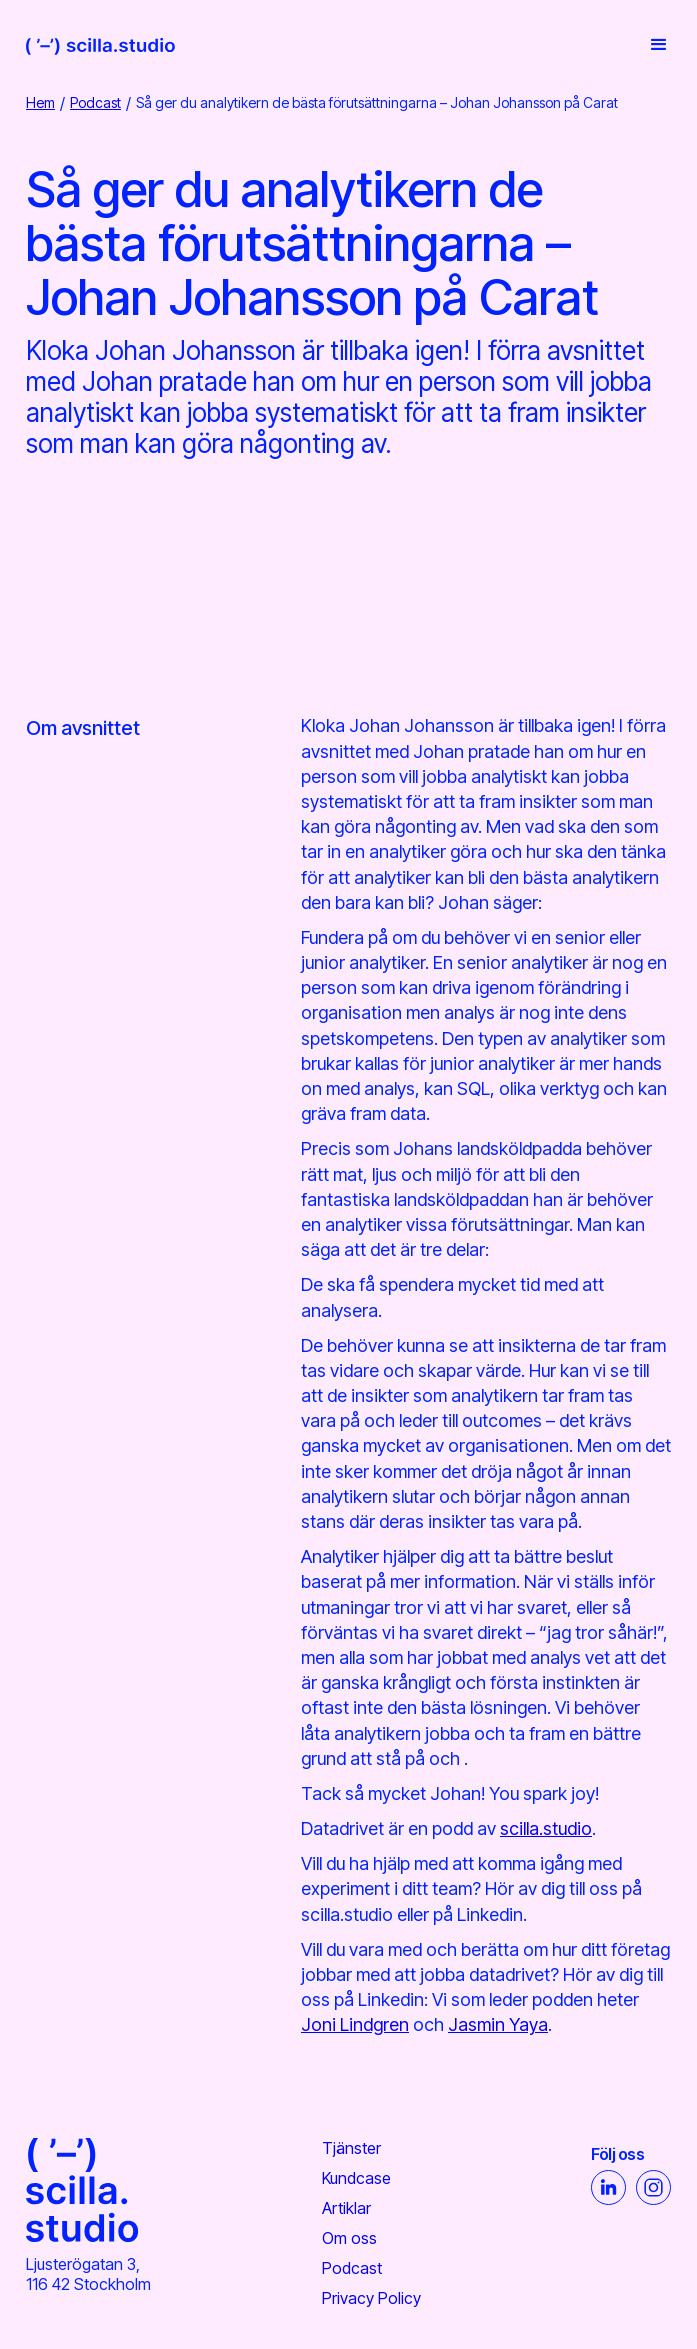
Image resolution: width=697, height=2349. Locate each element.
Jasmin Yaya (498, 2024)
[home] (101, 45)
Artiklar (346, 2208)
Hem (40, 102)
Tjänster (351, 2148)
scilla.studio (546, 1828)
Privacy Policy (371, 2298)
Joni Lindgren (355, 2024)
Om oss (349, 2238)
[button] (653, 45)
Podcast (95, 102)
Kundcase (356, 2178)
